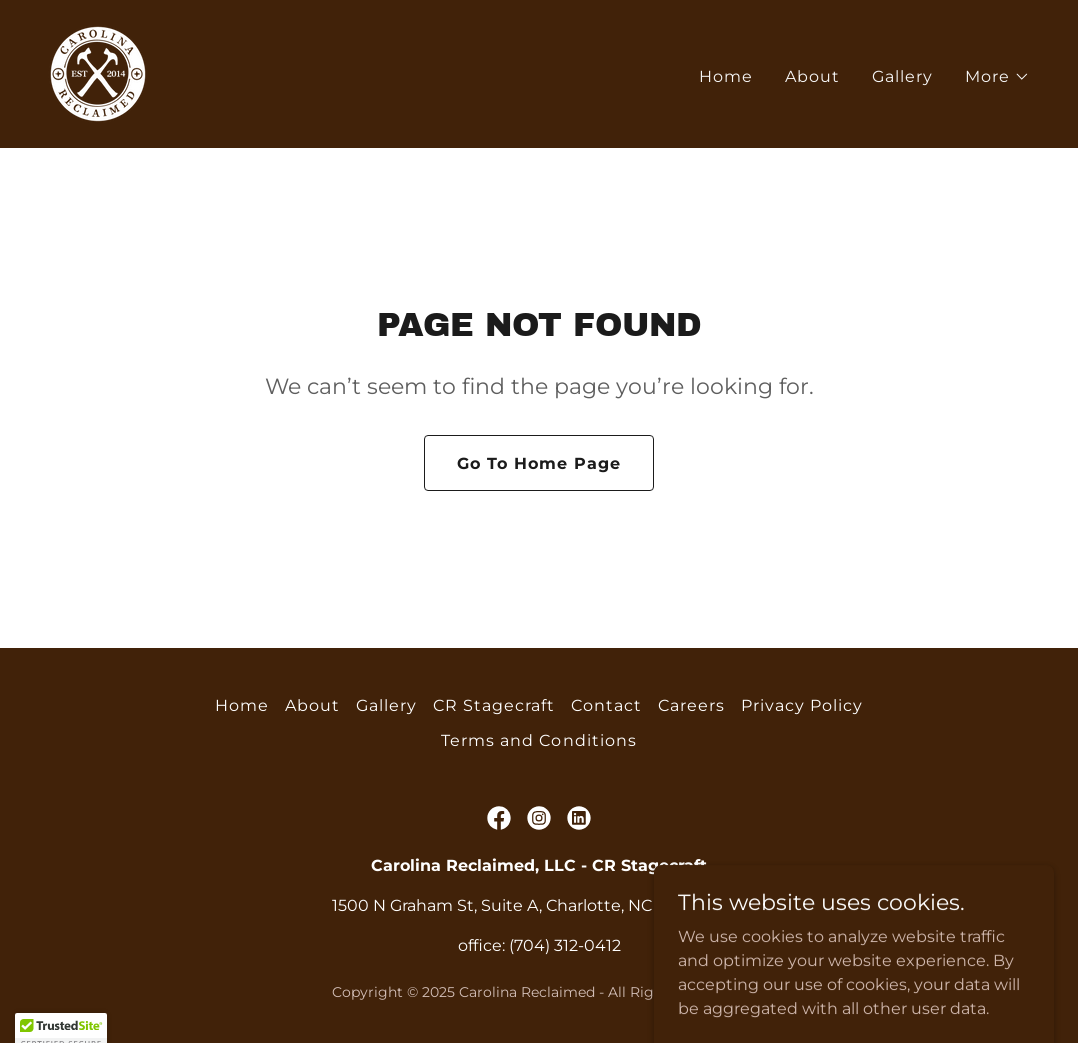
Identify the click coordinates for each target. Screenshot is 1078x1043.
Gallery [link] (902, 76)
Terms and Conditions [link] (538, 740)
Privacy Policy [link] (802, 705)
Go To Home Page (539, 463)
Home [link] (726, 76)
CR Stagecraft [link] (494, 705)
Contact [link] (606, 705)
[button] (997, 77)
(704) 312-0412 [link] (565, 945)
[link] (98, 72)
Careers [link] (691, 705)
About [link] (812, 76)
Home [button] (242, 705)
